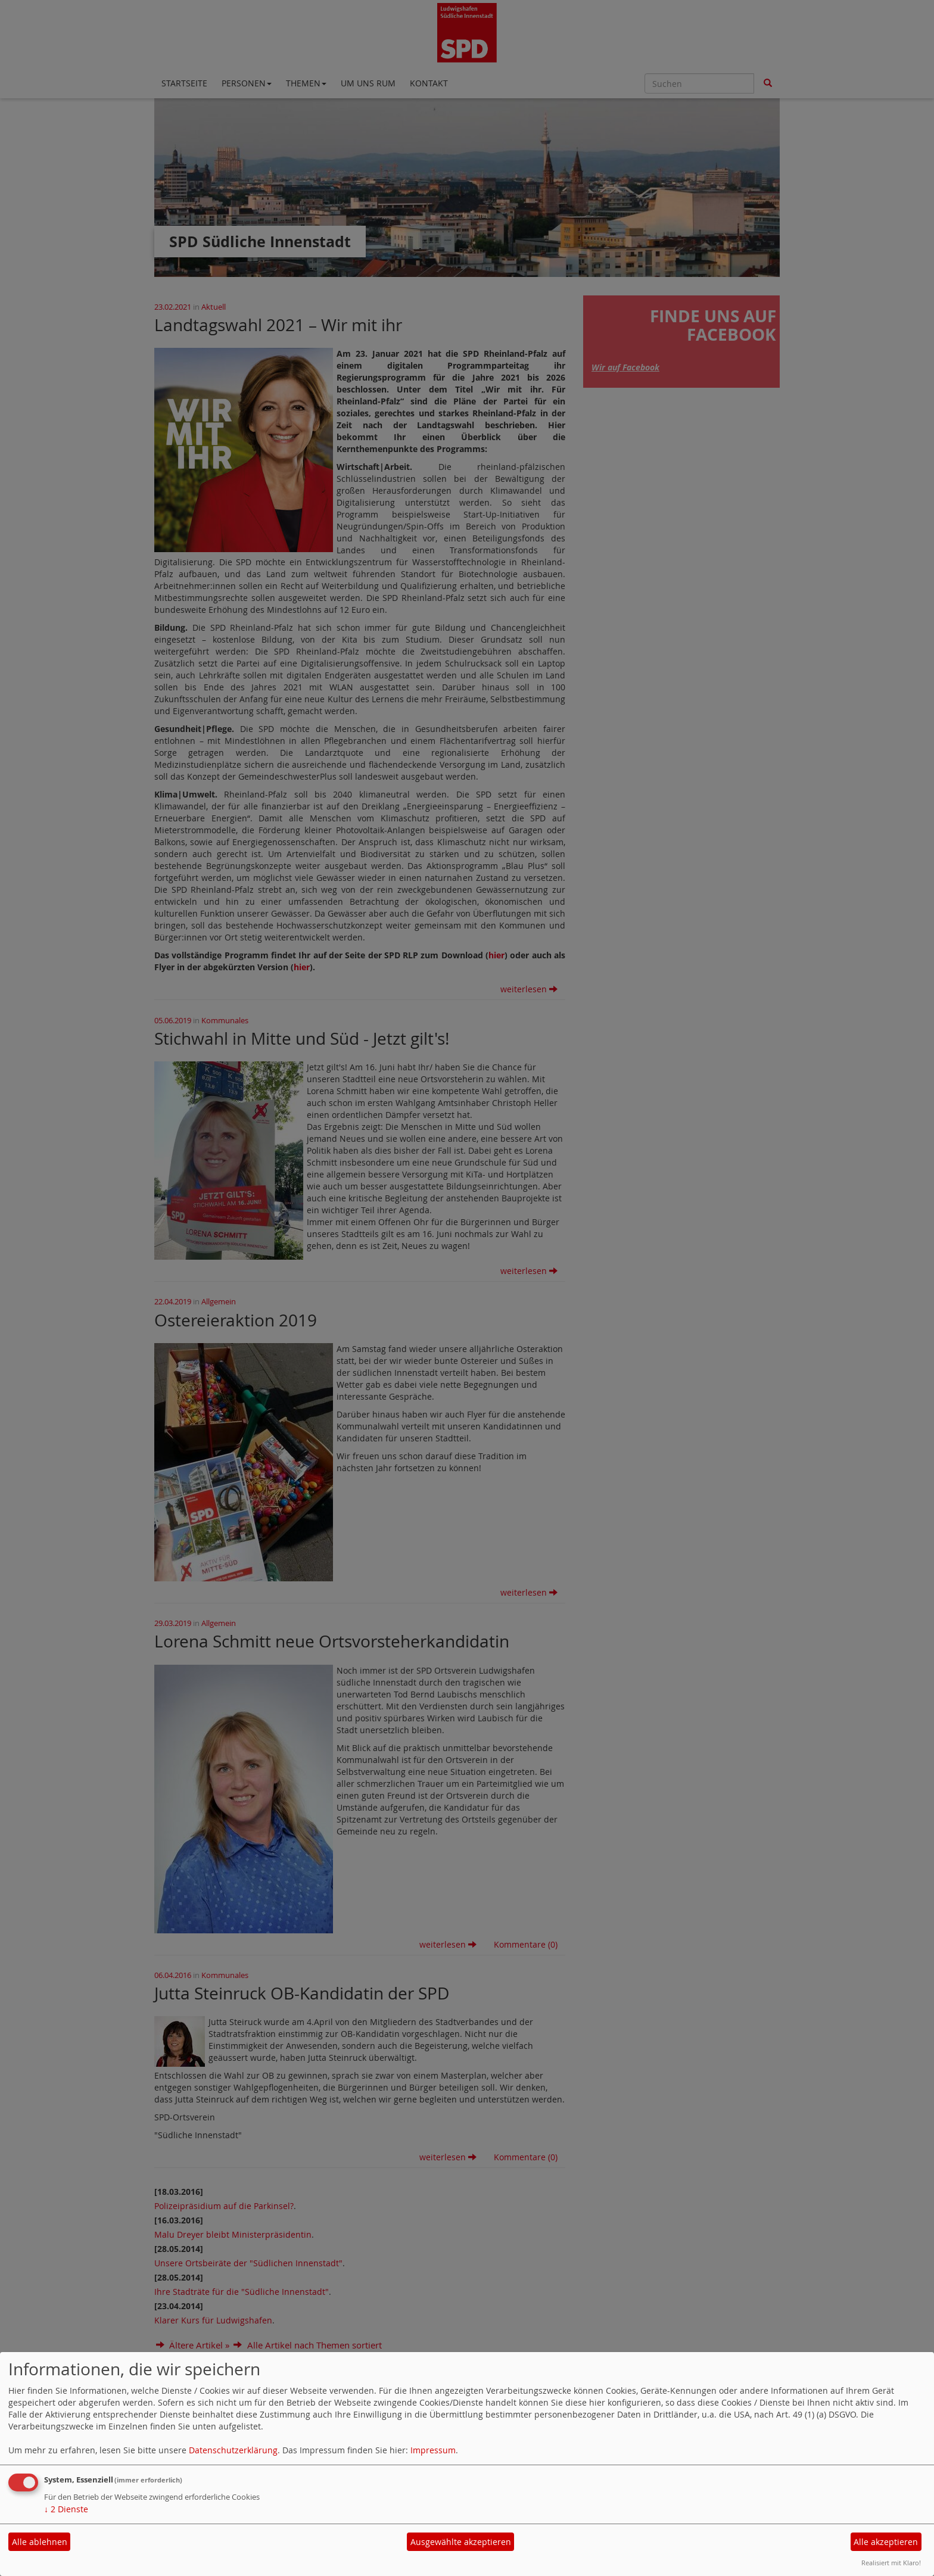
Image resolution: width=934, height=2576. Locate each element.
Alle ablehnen (39, 2541)
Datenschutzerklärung (233, 2450)
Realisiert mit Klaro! (891, 2562)
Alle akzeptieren (886, 2541)
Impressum (433, 2450)
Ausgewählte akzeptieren (460, 2541)
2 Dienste (66, 2509)
